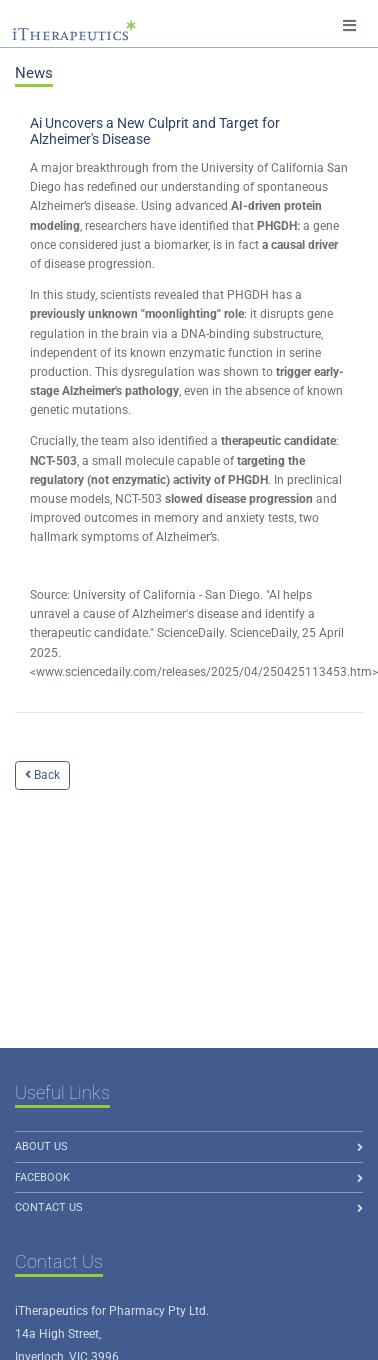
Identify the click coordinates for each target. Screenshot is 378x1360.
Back (42, 775)
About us (41, 1146)
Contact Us (49, 1207)
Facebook (42, 1177)
